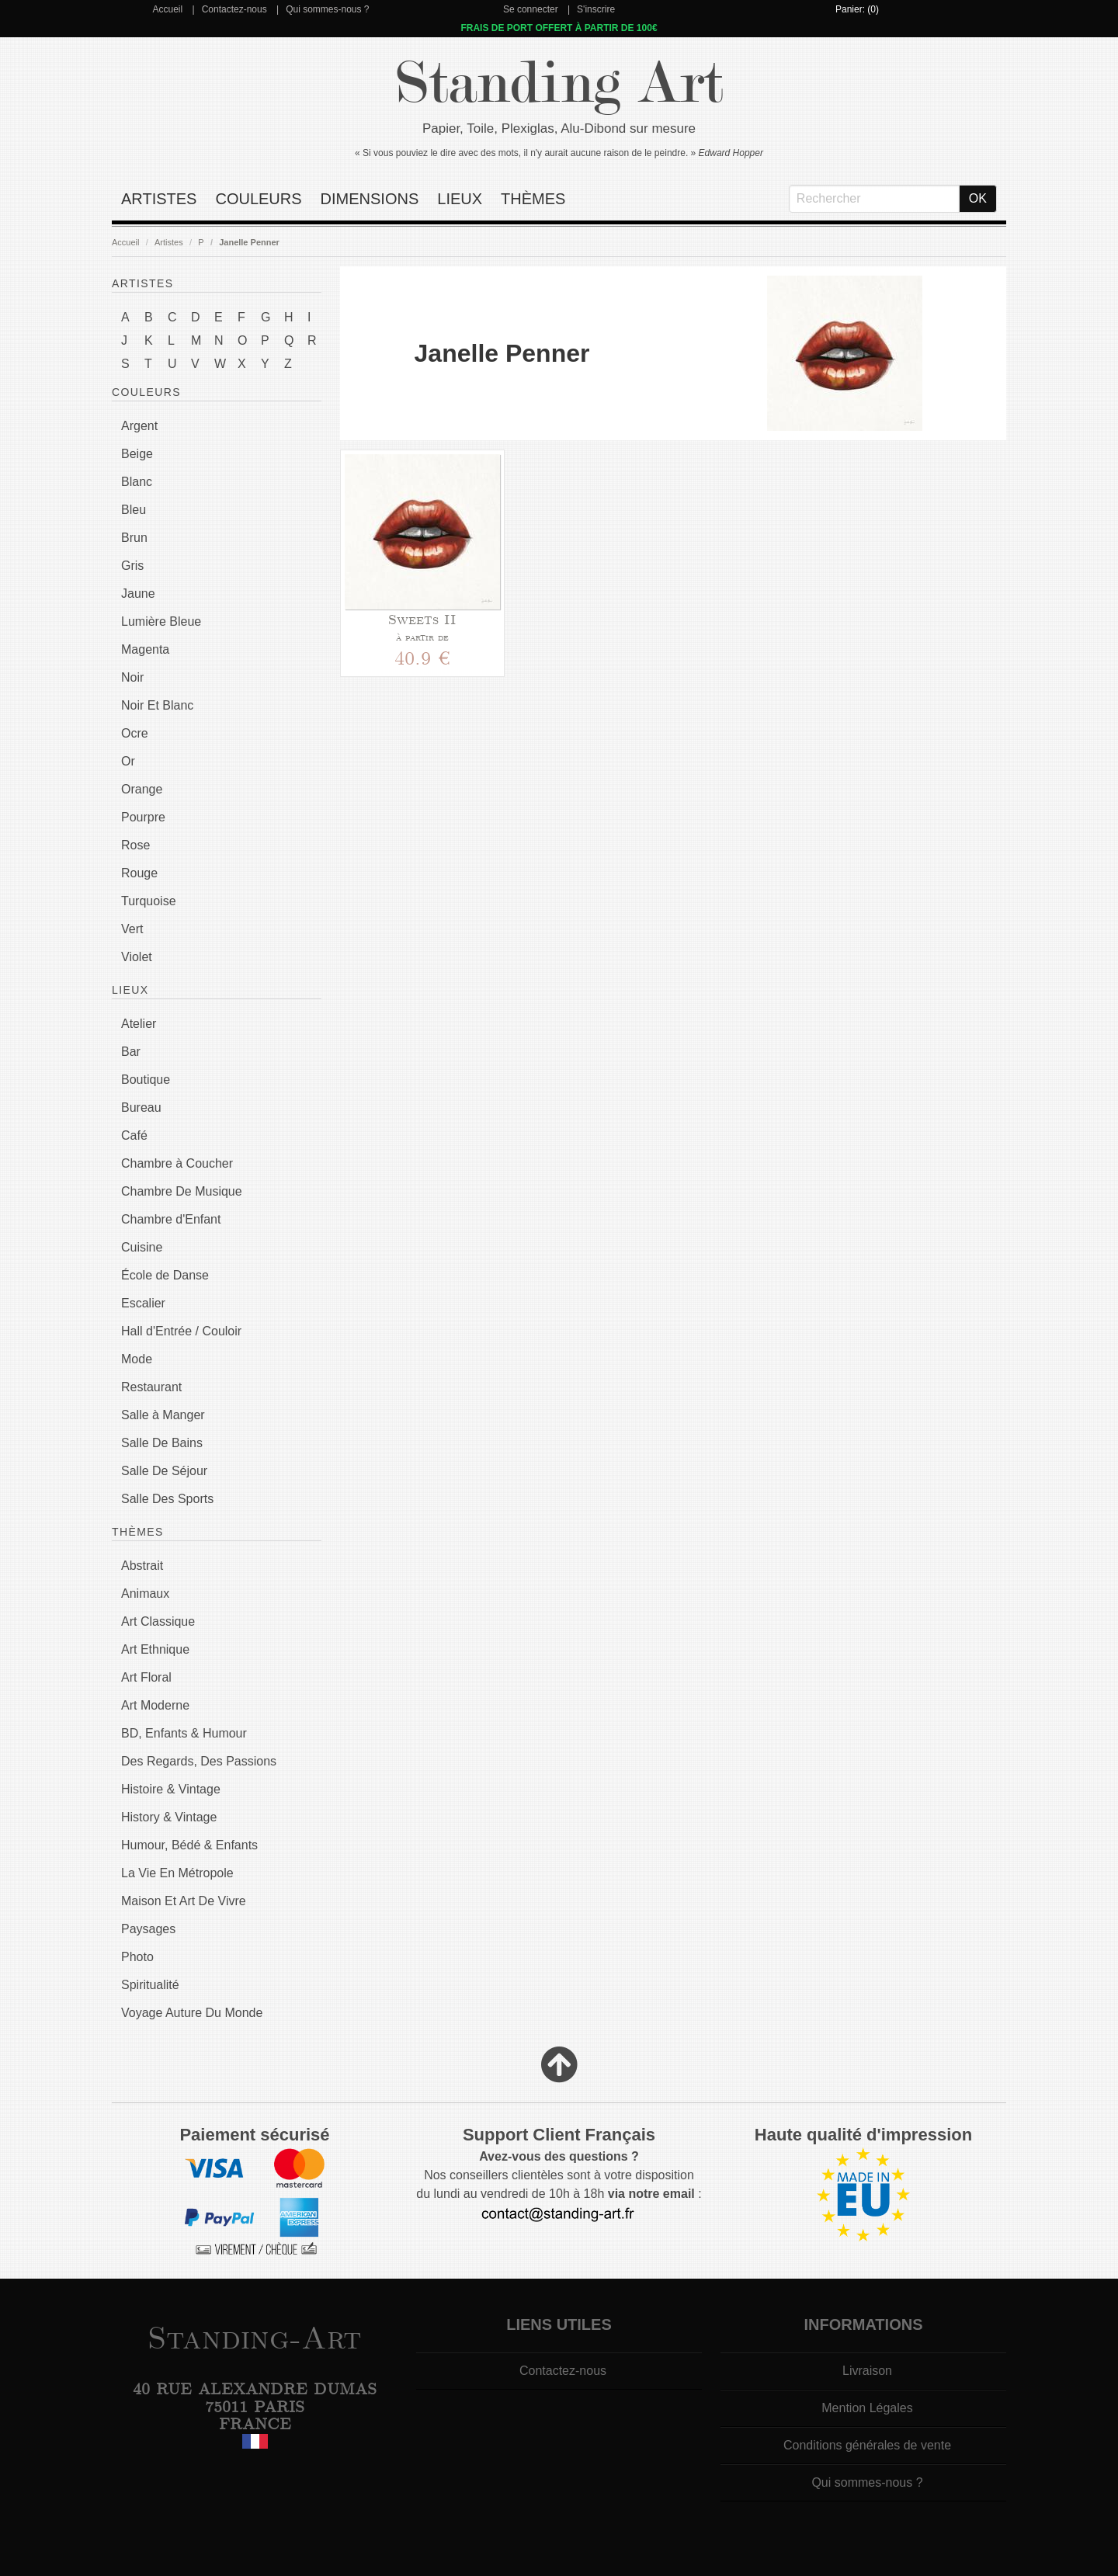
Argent (139, 425)
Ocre (134, 733)
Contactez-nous (234, 9)
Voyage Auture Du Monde (191, 2012)
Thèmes (533, 198)
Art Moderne (155, 1705)
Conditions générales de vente (867, 2445)
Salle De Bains (162, 1442)
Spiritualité (150, 1984)
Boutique (145, 1079)
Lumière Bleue (161, 621)
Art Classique (158, 1621)
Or (128, 761)
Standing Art (559, 83)
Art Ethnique (155, 1649)
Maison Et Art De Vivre (183, 1901)
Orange (141, 789)
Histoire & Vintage (170, 1789)
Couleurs (258, 198)
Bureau (141, 1107)
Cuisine (141, 1247)
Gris (132, 565)
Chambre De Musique (181, 1191)
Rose (135, 845)
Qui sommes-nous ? (327, 9)
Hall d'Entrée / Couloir (181, 1331)
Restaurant (151, 1387)
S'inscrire (596, 9)
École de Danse (165, 1275)
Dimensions (370, 198)
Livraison (867, 2370)
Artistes (158, 198)
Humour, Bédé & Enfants (189, 1845)
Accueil (167, 9)
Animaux (145, 1593)
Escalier (143, 1303)
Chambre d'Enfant (170, 1219)
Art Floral (146, 1677)
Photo (137, 1956)
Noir (132, 677)
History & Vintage (169, 1817)
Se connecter (530, 9)
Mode (136, 1359)
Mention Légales (866, 2408)
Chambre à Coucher (177, 1163)
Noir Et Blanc (157, 705)
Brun (134, 537)
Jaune (138, 593)
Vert (132, 929)
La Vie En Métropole (177, 1873)
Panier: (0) (857, 9)
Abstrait (142, 1565)
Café (134, 1135)
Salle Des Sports (167, 1498)
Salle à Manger (163, 1415)
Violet (136, 956)
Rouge (139, 873)
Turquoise (148, 901)
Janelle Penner (249, 242)
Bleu (133, 509)
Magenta (145, 649)
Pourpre (143, 817)
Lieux (459, 198)
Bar (131, 1051)
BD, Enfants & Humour (184, 1733)
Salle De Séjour (164, 1470)
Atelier (138, 1023)
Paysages (148, 1928)
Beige (137, 453)
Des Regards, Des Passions (198, 1761)
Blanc (136, 481)
